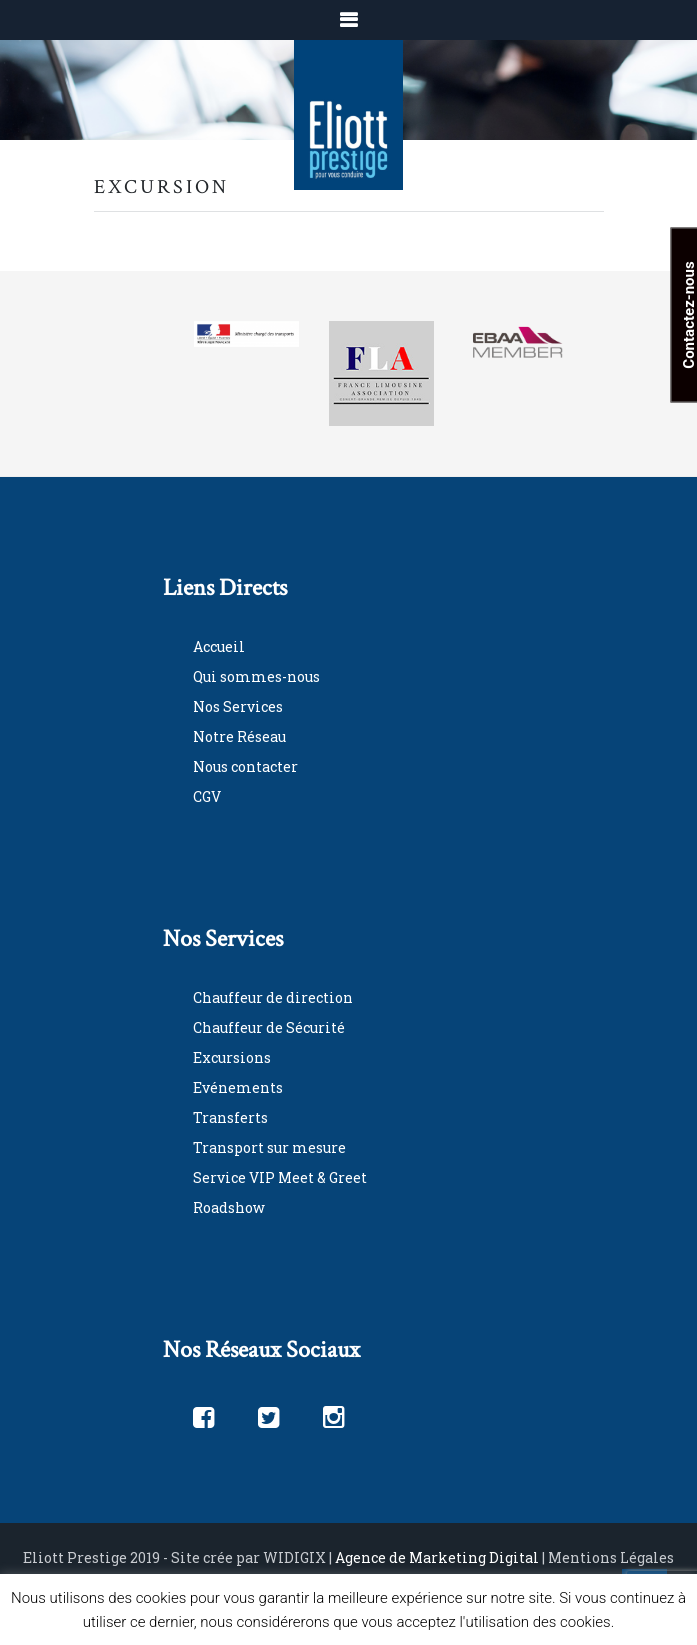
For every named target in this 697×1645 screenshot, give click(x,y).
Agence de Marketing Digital (437, 1557)
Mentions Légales (611, 1557)
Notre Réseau (239, 736)
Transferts (230, 1117)
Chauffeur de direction (273, 997)
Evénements (238, 1087)
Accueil (219, 646)
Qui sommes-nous (256, 676)
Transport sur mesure (269, 1147)
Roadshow (229, 1207)
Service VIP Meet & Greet (280, 1177)
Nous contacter (245, 766)
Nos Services (238, 706)
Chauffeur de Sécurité (269, 1027)
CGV (207, 796)
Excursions (232, 1057)
